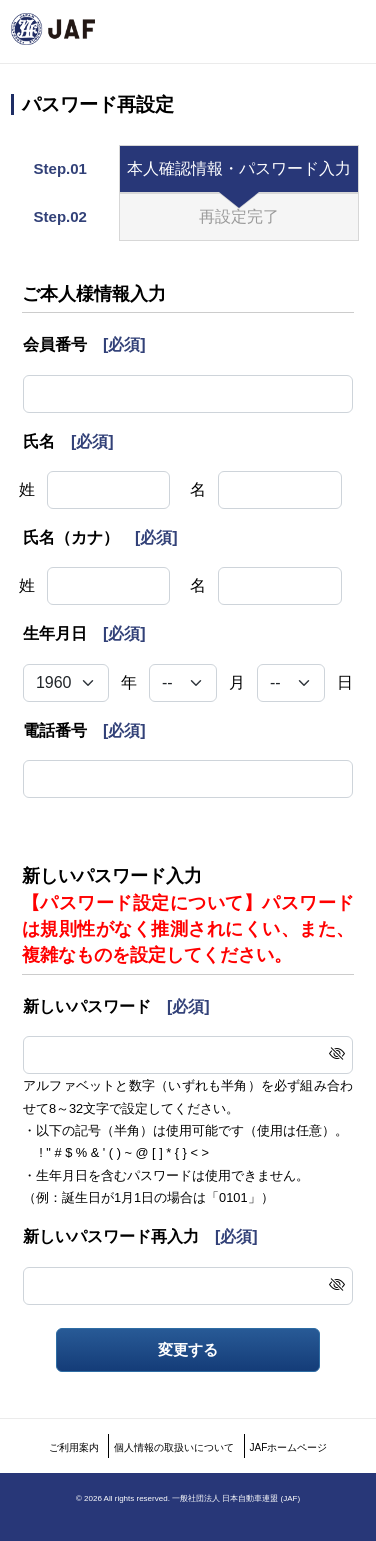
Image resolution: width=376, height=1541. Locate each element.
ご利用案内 (74, 1447)
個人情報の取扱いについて (174, 1447)
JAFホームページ (289, 1447)
